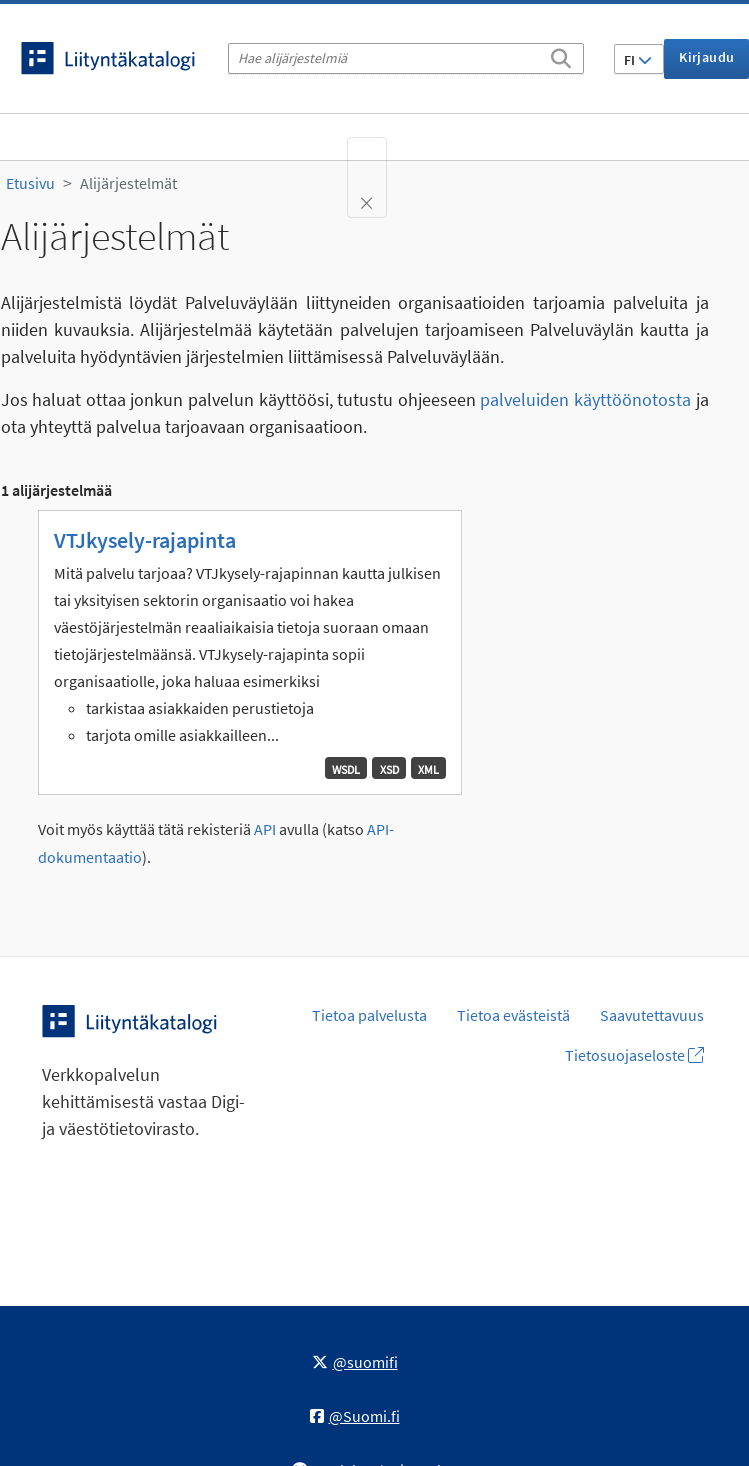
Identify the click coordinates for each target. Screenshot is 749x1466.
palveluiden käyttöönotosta (585, 399)
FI (638, 60)
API (265, 829)
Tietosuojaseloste (634, 1055)
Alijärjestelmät (128, 183)
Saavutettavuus (652, 1015)
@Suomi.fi (355, 1416)
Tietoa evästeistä (513, 1015)
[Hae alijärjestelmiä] (406, 58)
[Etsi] (561, 55)
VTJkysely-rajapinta (145, 540)
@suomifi (355, 1362)
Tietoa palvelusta (369, 1015)
